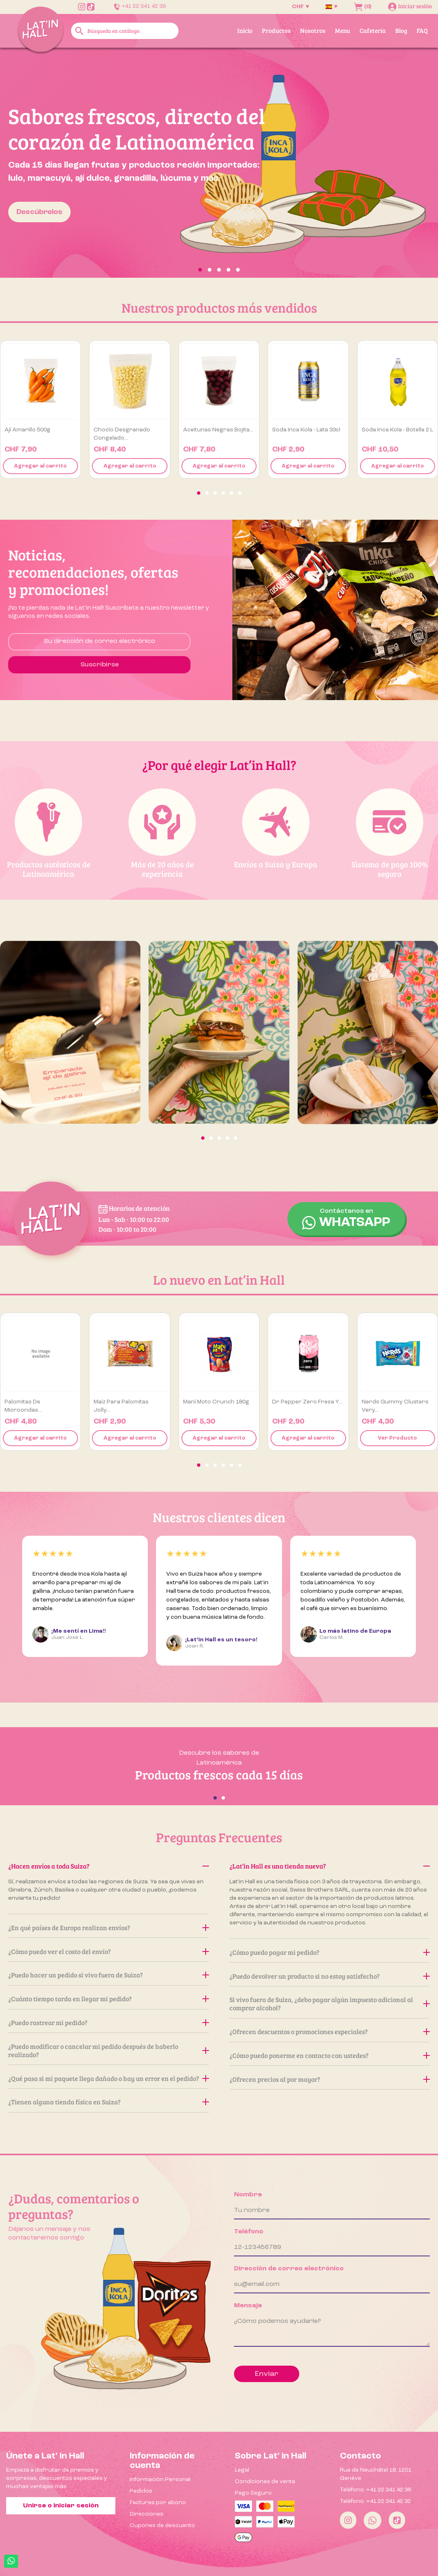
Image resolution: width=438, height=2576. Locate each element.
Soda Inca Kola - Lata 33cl (306, 430)
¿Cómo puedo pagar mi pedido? (329, 1952)
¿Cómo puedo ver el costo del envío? (108, 1951)
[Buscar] (125, 30)
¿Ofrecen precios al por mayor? (329, 2079)
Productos (276, 30)
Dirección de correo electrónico (289, 2268)
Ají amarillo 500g (27, 430)
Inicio (244, 30)
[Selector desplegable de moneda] (300, 6)
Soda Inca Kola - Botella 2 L (397, 430)
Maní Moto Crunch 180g (216, 1402)
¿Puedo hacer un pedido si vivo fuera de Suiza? (108, 1974)
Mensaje (248, 2305)
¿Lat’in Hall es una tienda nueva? (329, 1866)
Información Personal (160, 2479)
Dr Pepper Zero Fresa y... (307, 1402)
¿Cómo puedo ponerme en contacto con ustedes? (329, 2055)
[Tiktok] (397, 2520)
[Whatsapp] (372, 2520)
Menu (342, 30)
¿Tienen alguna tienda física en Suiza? (108, 2101)
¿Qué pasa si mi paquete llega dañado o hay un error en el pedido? (108, 2078)
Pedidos (141, 2491)
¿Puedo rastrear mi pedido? (108, 2022)
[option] (219, 163)
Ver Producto (397, 1438)
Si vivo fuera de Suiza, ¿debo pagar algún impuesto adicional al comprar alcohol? (329, 2003)
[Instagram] (348, 2520)
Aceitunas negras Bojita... (218, 430)
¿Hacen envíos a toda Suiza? (108, 1866)
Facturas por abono (158, 2502)
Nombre (248, 2194)
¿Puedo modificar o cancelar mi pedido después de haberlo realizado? (108, 2050)
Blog (401, 30)
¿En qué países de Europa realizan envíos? (108, 1927)
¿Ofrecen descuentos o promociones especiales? (329, 2031)
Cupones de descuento (162, 2525)
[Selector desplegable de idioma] (331, 6)
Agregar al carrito (40, 466)
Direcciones (146, 2514)
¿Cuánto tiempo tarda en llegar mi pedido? (108, 1998)
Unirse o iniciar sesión (61, 2505)
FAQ (422, 30)
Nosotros (313, 30)
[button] (33, 163)
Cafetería (373, 30)
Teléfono (248, 2231)
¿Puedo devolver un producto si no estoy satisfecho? (329, 1976)
